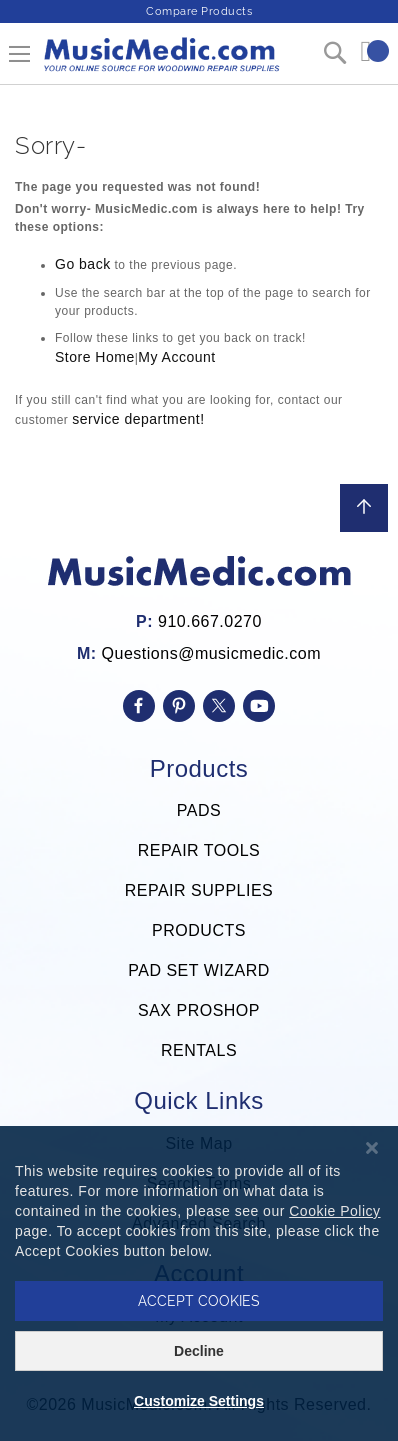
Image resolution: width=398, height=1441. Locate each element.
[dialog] (199, 1283)
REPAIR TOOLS (199, 850)
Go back (83, 264)
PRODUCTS (199, 930)
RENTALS (199, 1050)
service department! (138, 419)
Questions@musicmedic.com (211, 653)
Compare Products (199, 11)
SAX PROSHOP (199, 1010)
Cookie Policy (334, 1211)
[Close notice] (372, 1148)
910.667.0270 (210, 621)
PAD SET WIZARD (199, 970)
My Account (176, 357)
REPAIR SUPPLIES (199, 890)
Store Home (95, 357)
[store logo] (160, 62)
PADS (199, 810)
